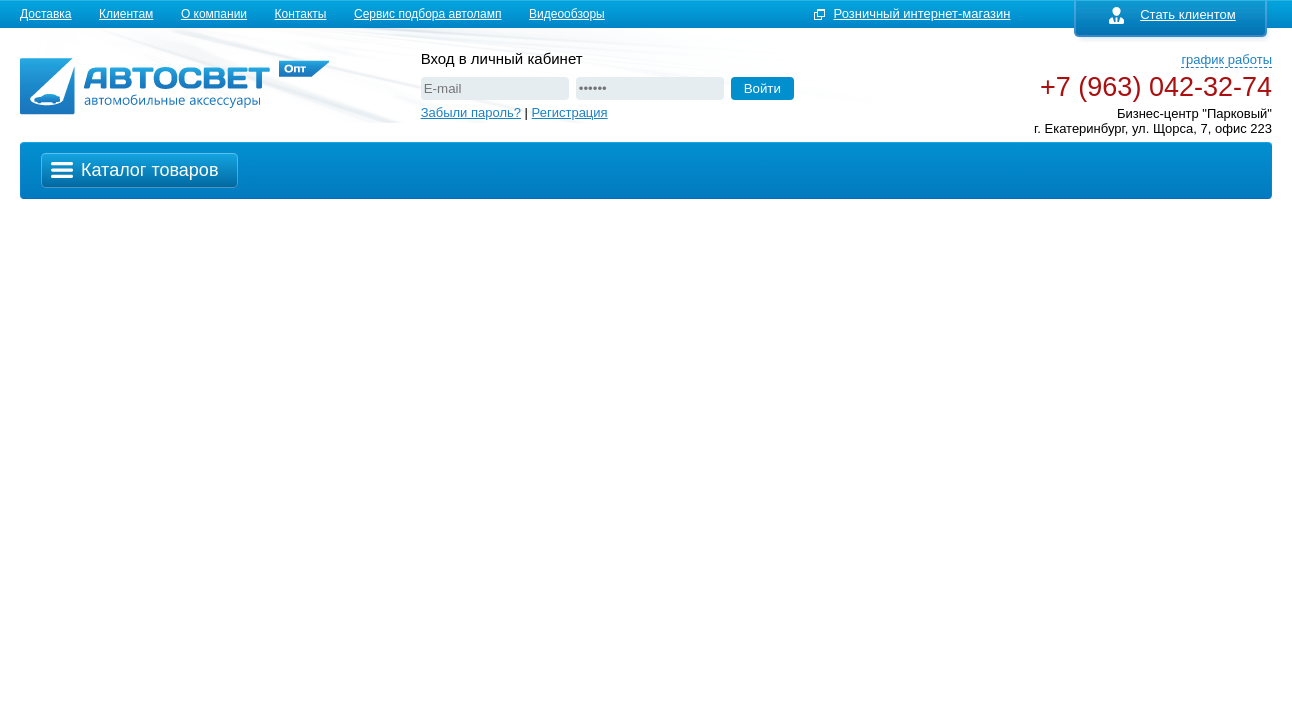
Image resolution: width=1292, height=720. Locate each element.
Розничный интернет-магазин (922, 13)
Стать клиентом (1172, 14)
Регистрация (570, 112)
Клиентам (126, 14)
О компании (214, 14)
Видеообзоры (567, 14)
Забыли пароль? (471, 112)
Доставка (46, 14)
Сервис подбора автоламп (428, 14)
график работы (1226, 59)
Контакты (301, 14)
